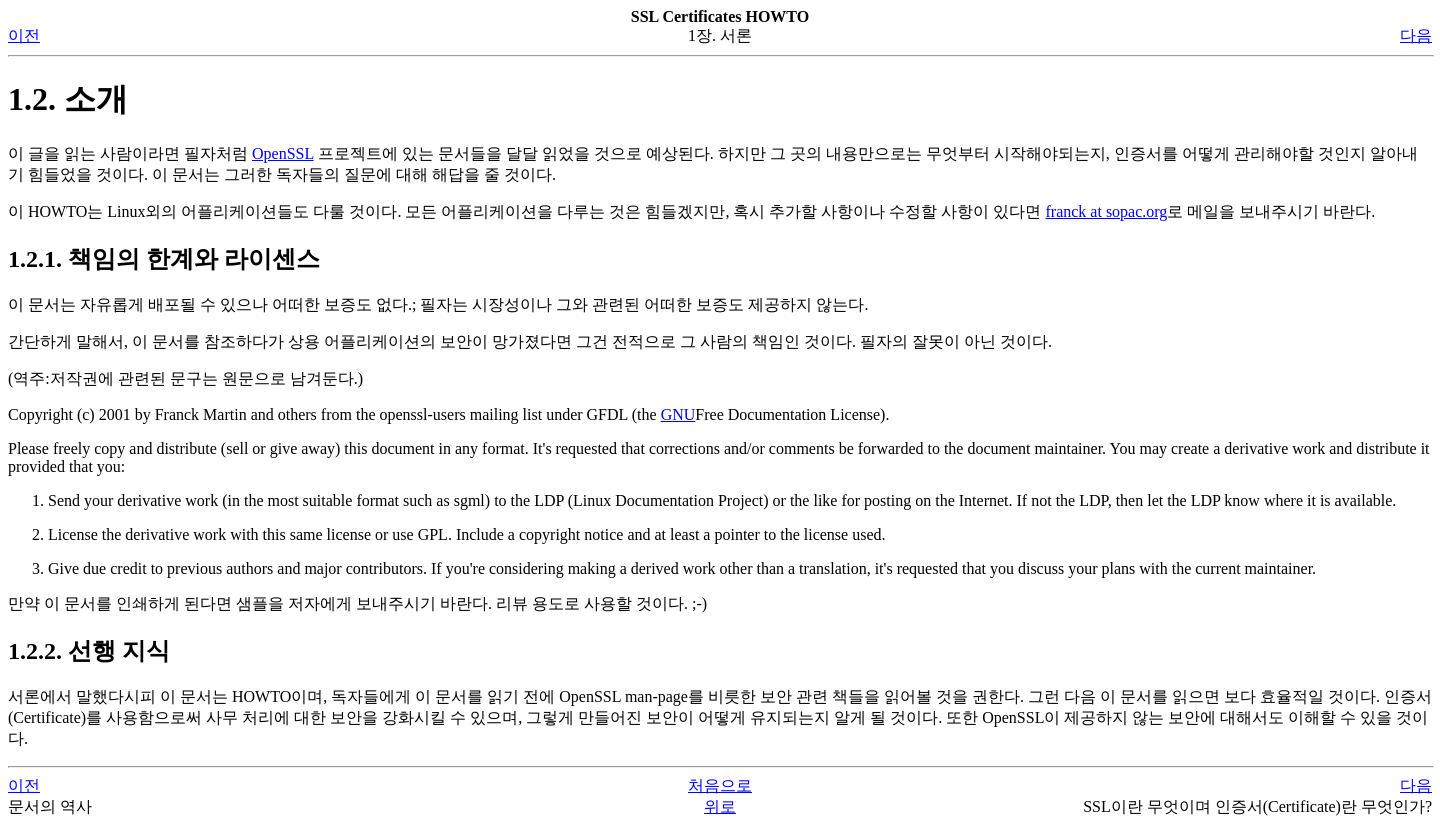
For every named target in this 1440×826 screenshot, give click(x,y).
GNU (678, 414)
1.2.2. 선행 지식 (89, 651)
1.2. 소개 (68, 99)
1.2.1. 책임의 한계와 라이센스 (164, 259)
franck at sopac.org (1106, 211)
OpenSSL (283, 153)
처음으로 (720, 785)
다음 (1416, 35)
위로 (720, 806)
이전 (24, 35)
